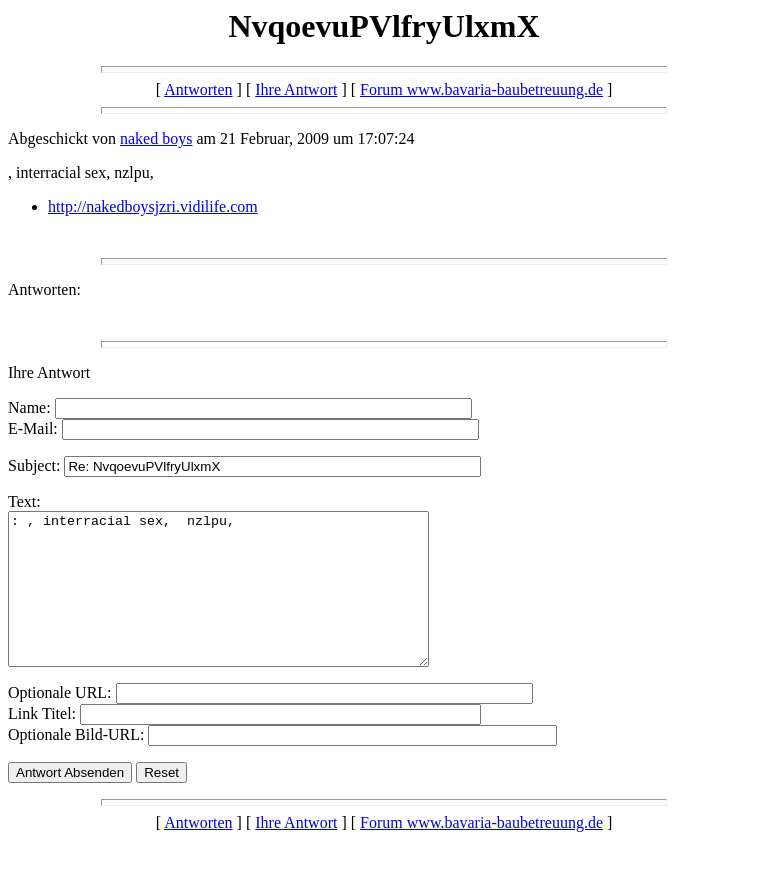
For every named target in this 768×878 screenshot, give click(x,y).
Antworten (198, 89)
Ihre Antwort (296, 89)
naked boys (156, 138)
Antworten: (44, 289)
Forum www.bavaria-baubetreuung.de (481, 89)
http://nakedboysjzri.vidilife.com (153, 206)
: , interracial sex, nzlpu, (243, 604)
